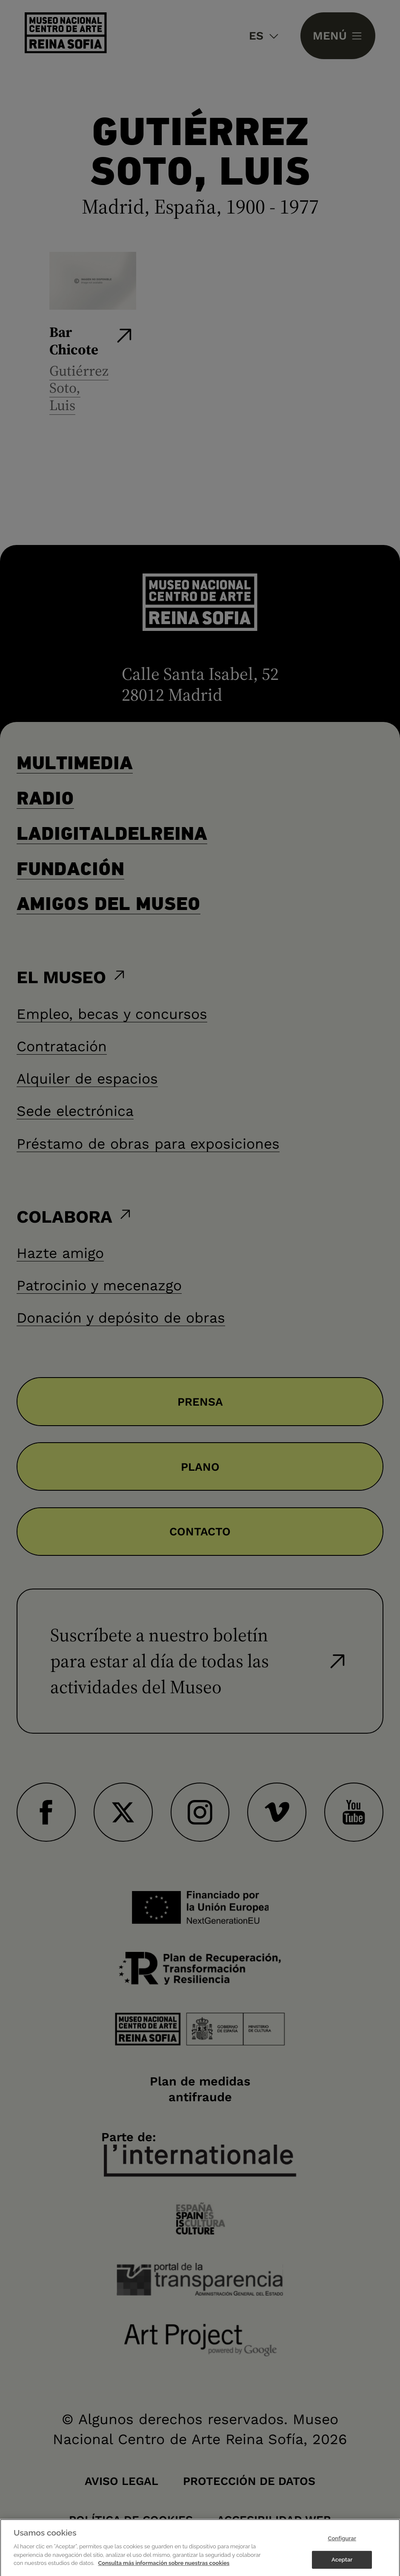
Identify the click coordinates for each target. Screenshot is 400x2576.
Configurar (342, 2545)
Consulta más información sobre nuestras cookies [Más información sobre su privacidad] (163, 2570)
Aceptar (341, 2566)
